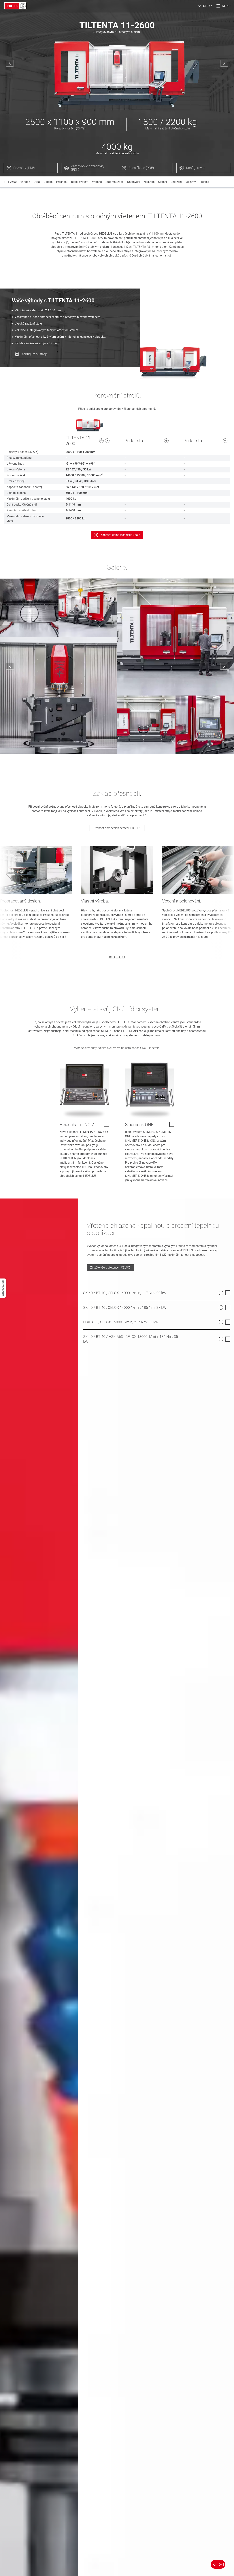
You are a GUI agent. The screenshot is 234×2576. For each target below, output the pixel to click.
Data (51, 181)
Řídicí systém (94, 181)
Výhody (40, 181)
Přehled (219, 181)
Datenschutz (3, 1288)
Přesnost (76, 181)
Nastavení (148, 181)
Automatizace (129, 181)
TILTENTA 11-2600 (19, 181)
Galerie (62, 181)
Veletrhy (205, 181)
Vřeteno (112, 181)
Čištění (177, 181)
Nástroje (163, 181)
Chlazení (191, 181)
